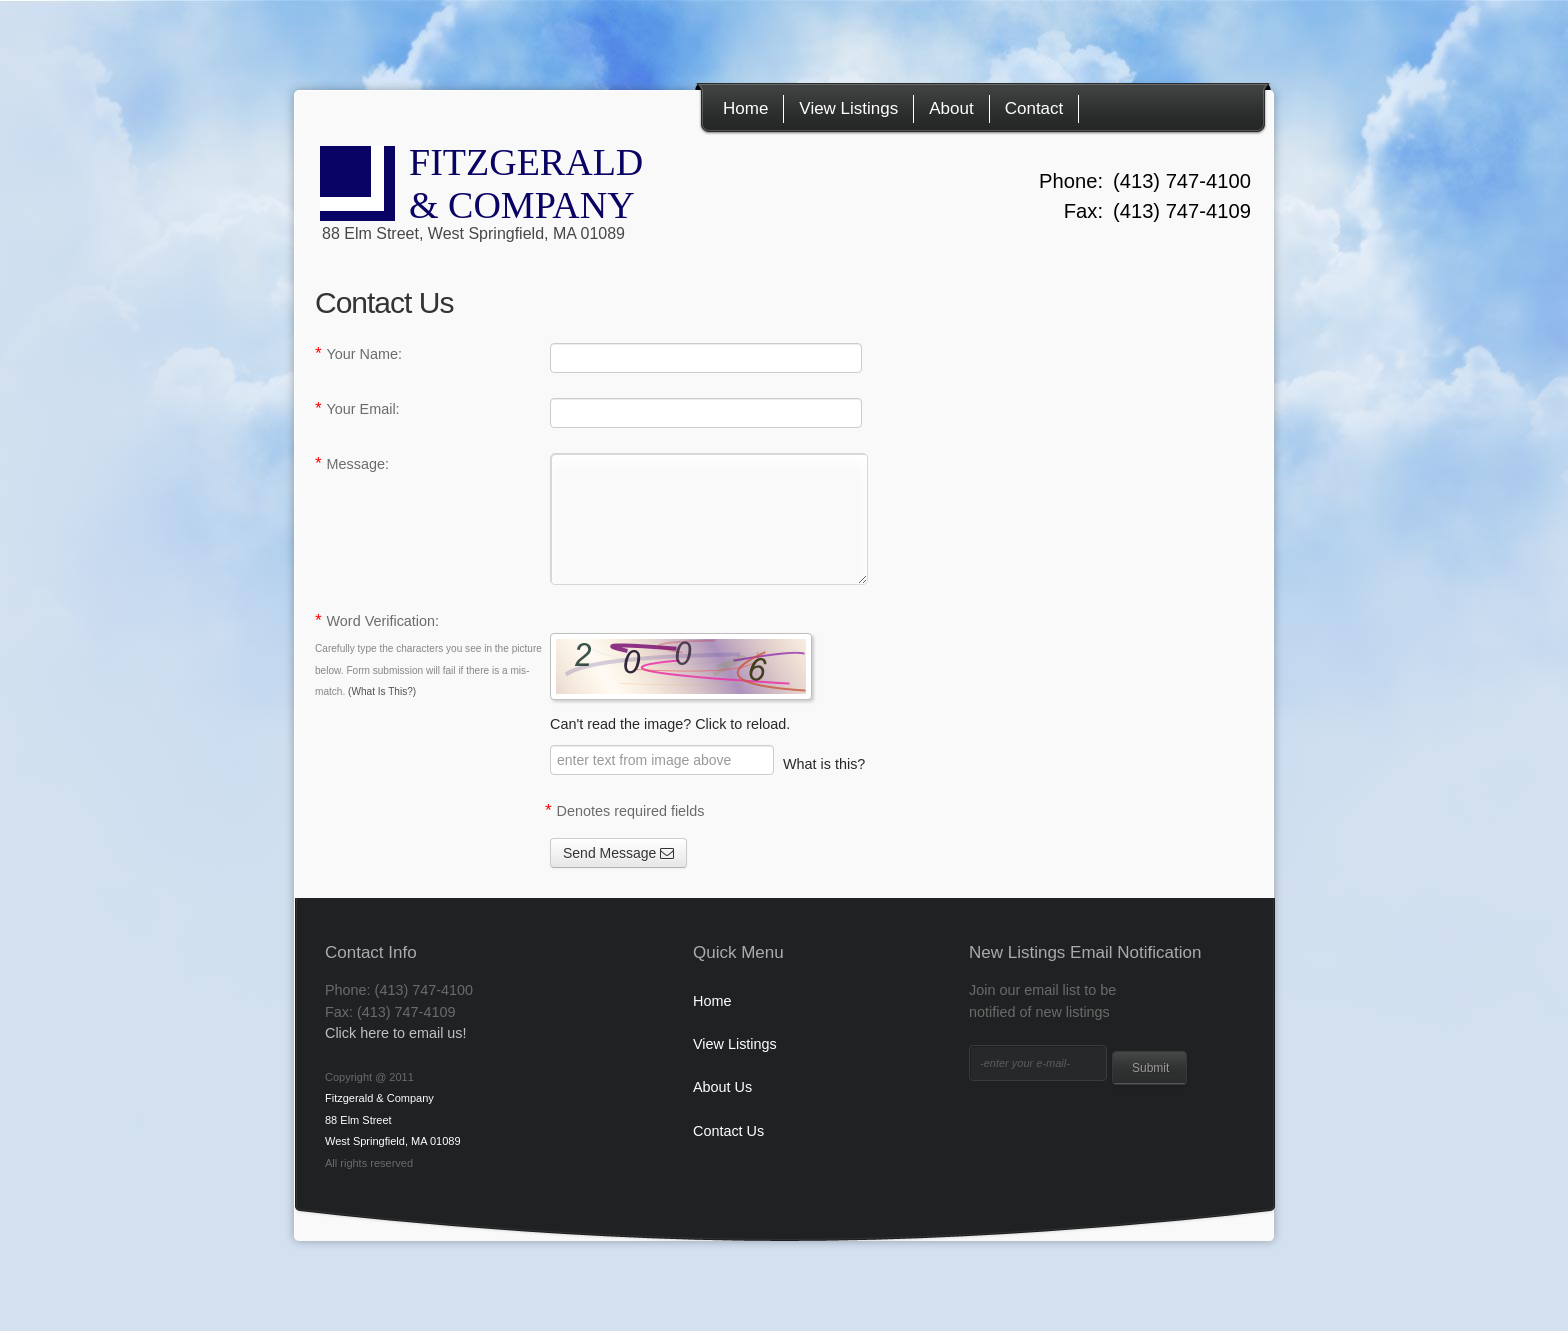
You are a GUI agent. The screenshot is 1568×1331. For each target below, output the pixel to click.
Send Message (618, 853)
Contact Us (728, 1131)
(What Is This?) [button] (382, 691)
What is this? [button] (824, 764)
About (951, 108)
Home (745, 108)
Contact (1034, 108)
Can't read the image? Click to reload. (707, 682)
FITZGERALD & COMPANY (526, 198)
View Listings (848, 108)
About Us (722, 1087)
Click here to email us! (396, 1033)
